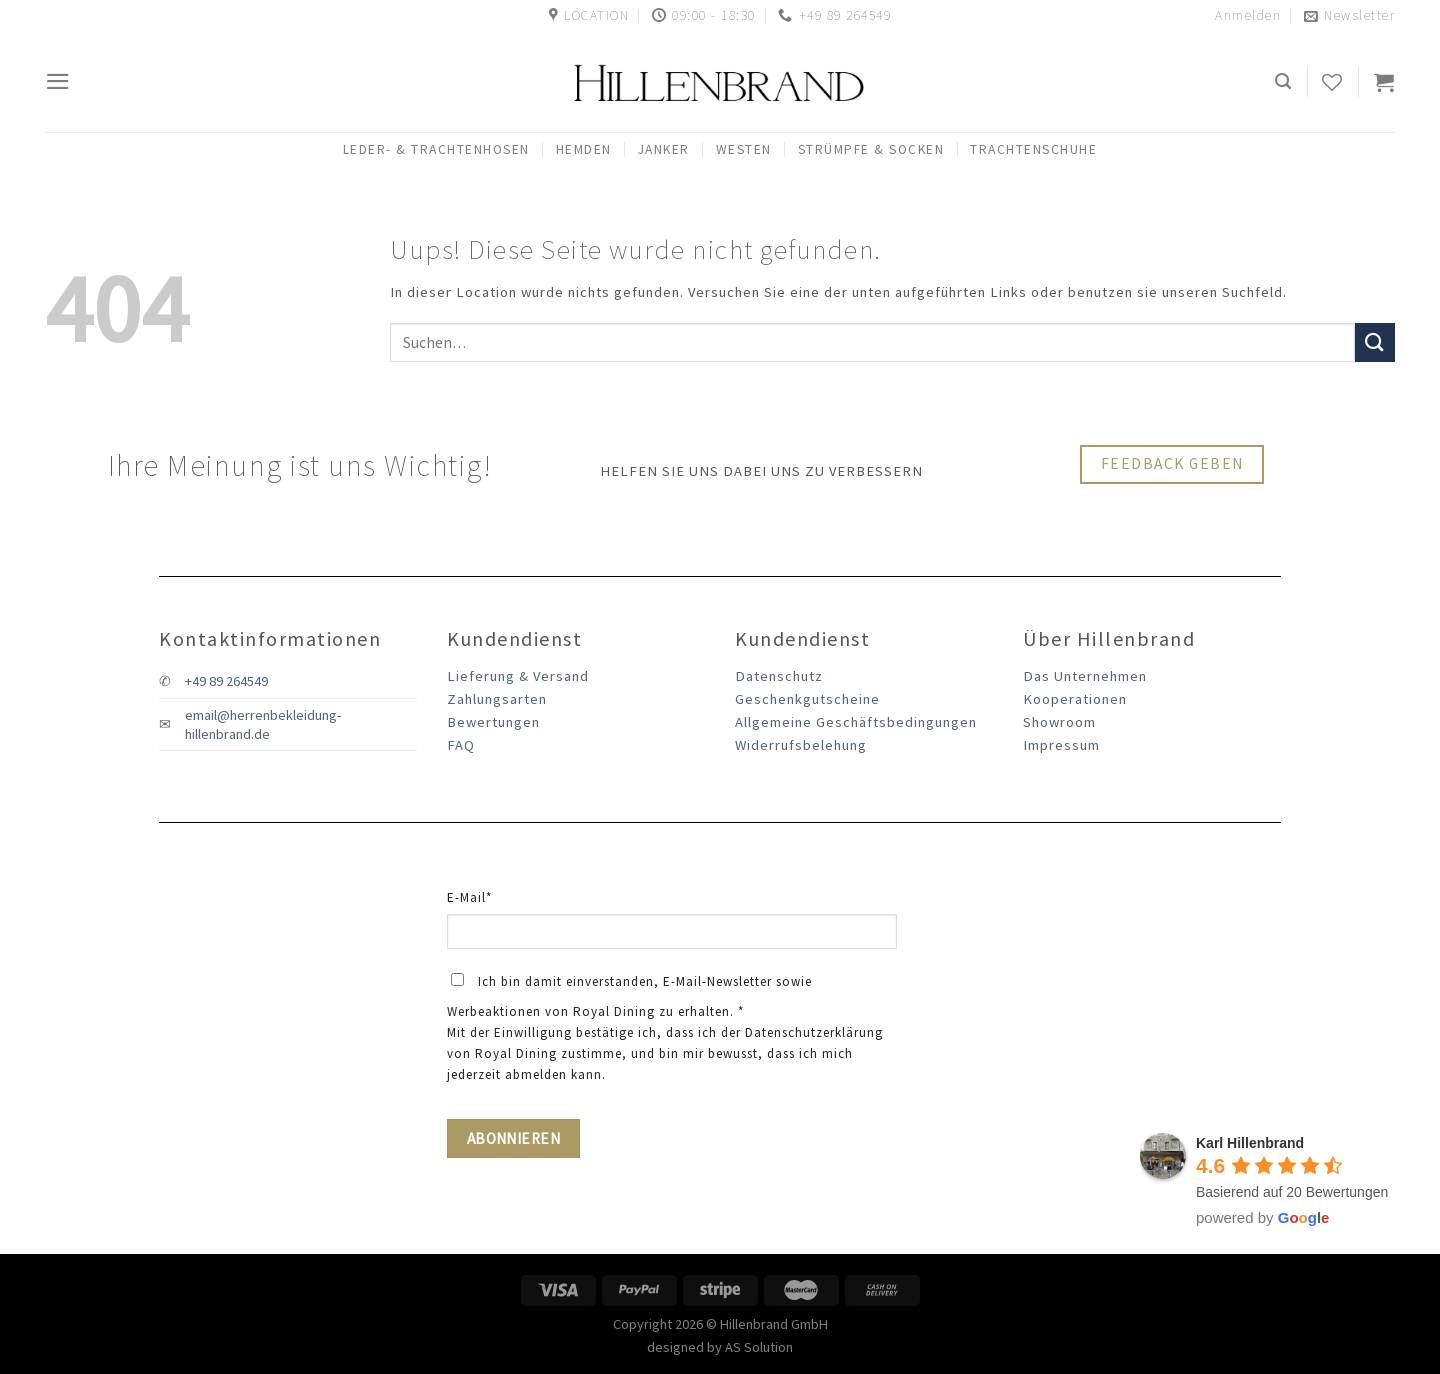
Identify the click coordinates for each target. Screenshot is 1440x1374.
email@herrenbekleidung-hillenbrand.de (263, 724)
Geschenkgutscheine (807, 699)
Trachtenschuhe (1033, 149)
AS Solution (759, 1347)
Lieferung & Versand (518, 676)
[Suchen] (1284, 81)
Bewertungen (493, 722)
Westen (744, 149)
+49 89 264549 (226, 681)
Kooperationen (1075, 699)
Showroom (1059, 722)
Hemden (584, 149)
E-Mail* (469, 897)
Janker (664, 149)
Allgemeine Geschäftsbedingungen (856, 722)
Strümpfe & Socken (871, 149)
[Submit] (1375, 342)
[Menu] (59, 81)
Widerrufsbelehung (801, 745)
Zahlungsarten (497, 699)
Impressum (1061, 745)
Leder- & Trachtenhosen (436, 149)
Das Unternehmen (1085, 676)
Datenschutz (779, 676)
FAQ (461, 745)
